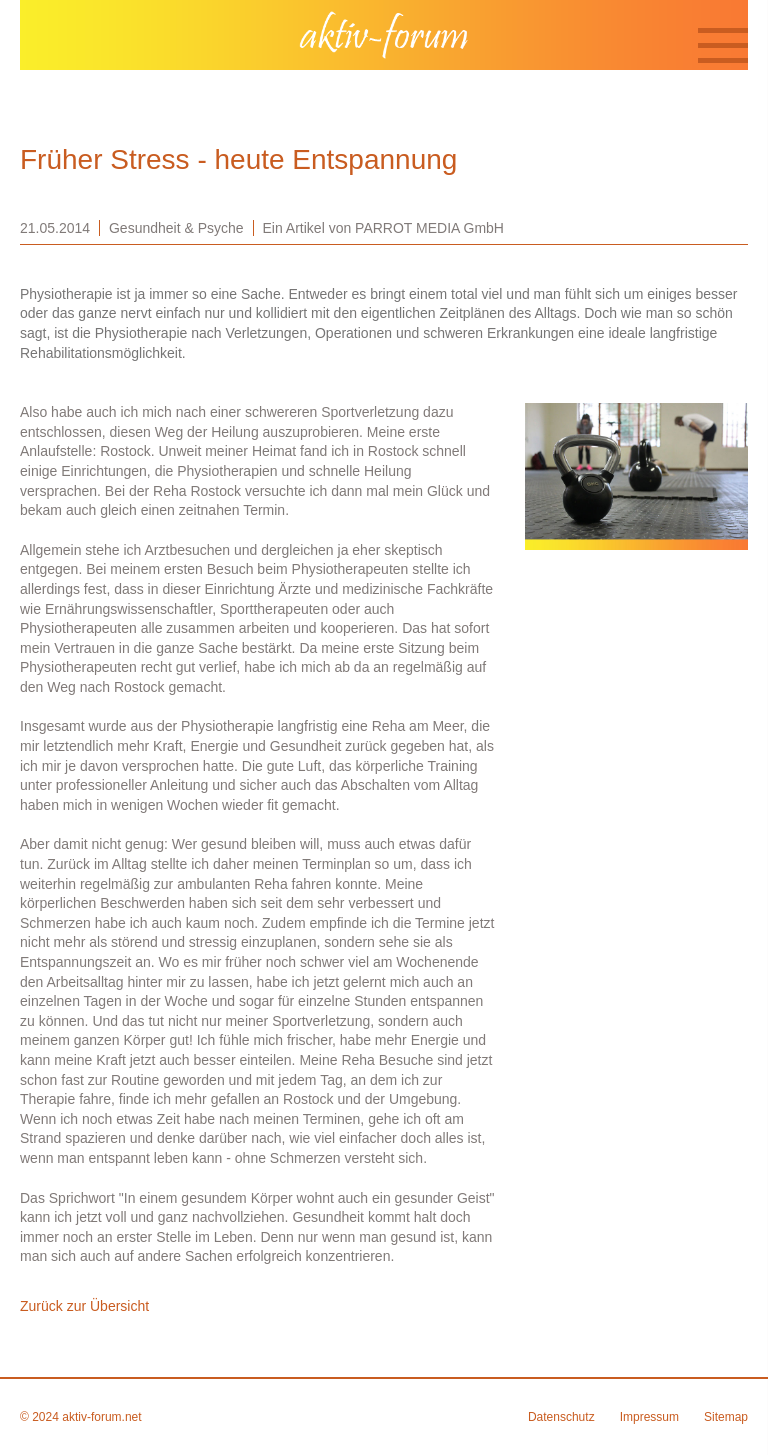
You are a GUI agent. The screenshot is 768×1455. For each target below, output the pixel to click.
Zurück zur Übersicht (84, 1306)
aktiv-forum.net (101, 1417)
